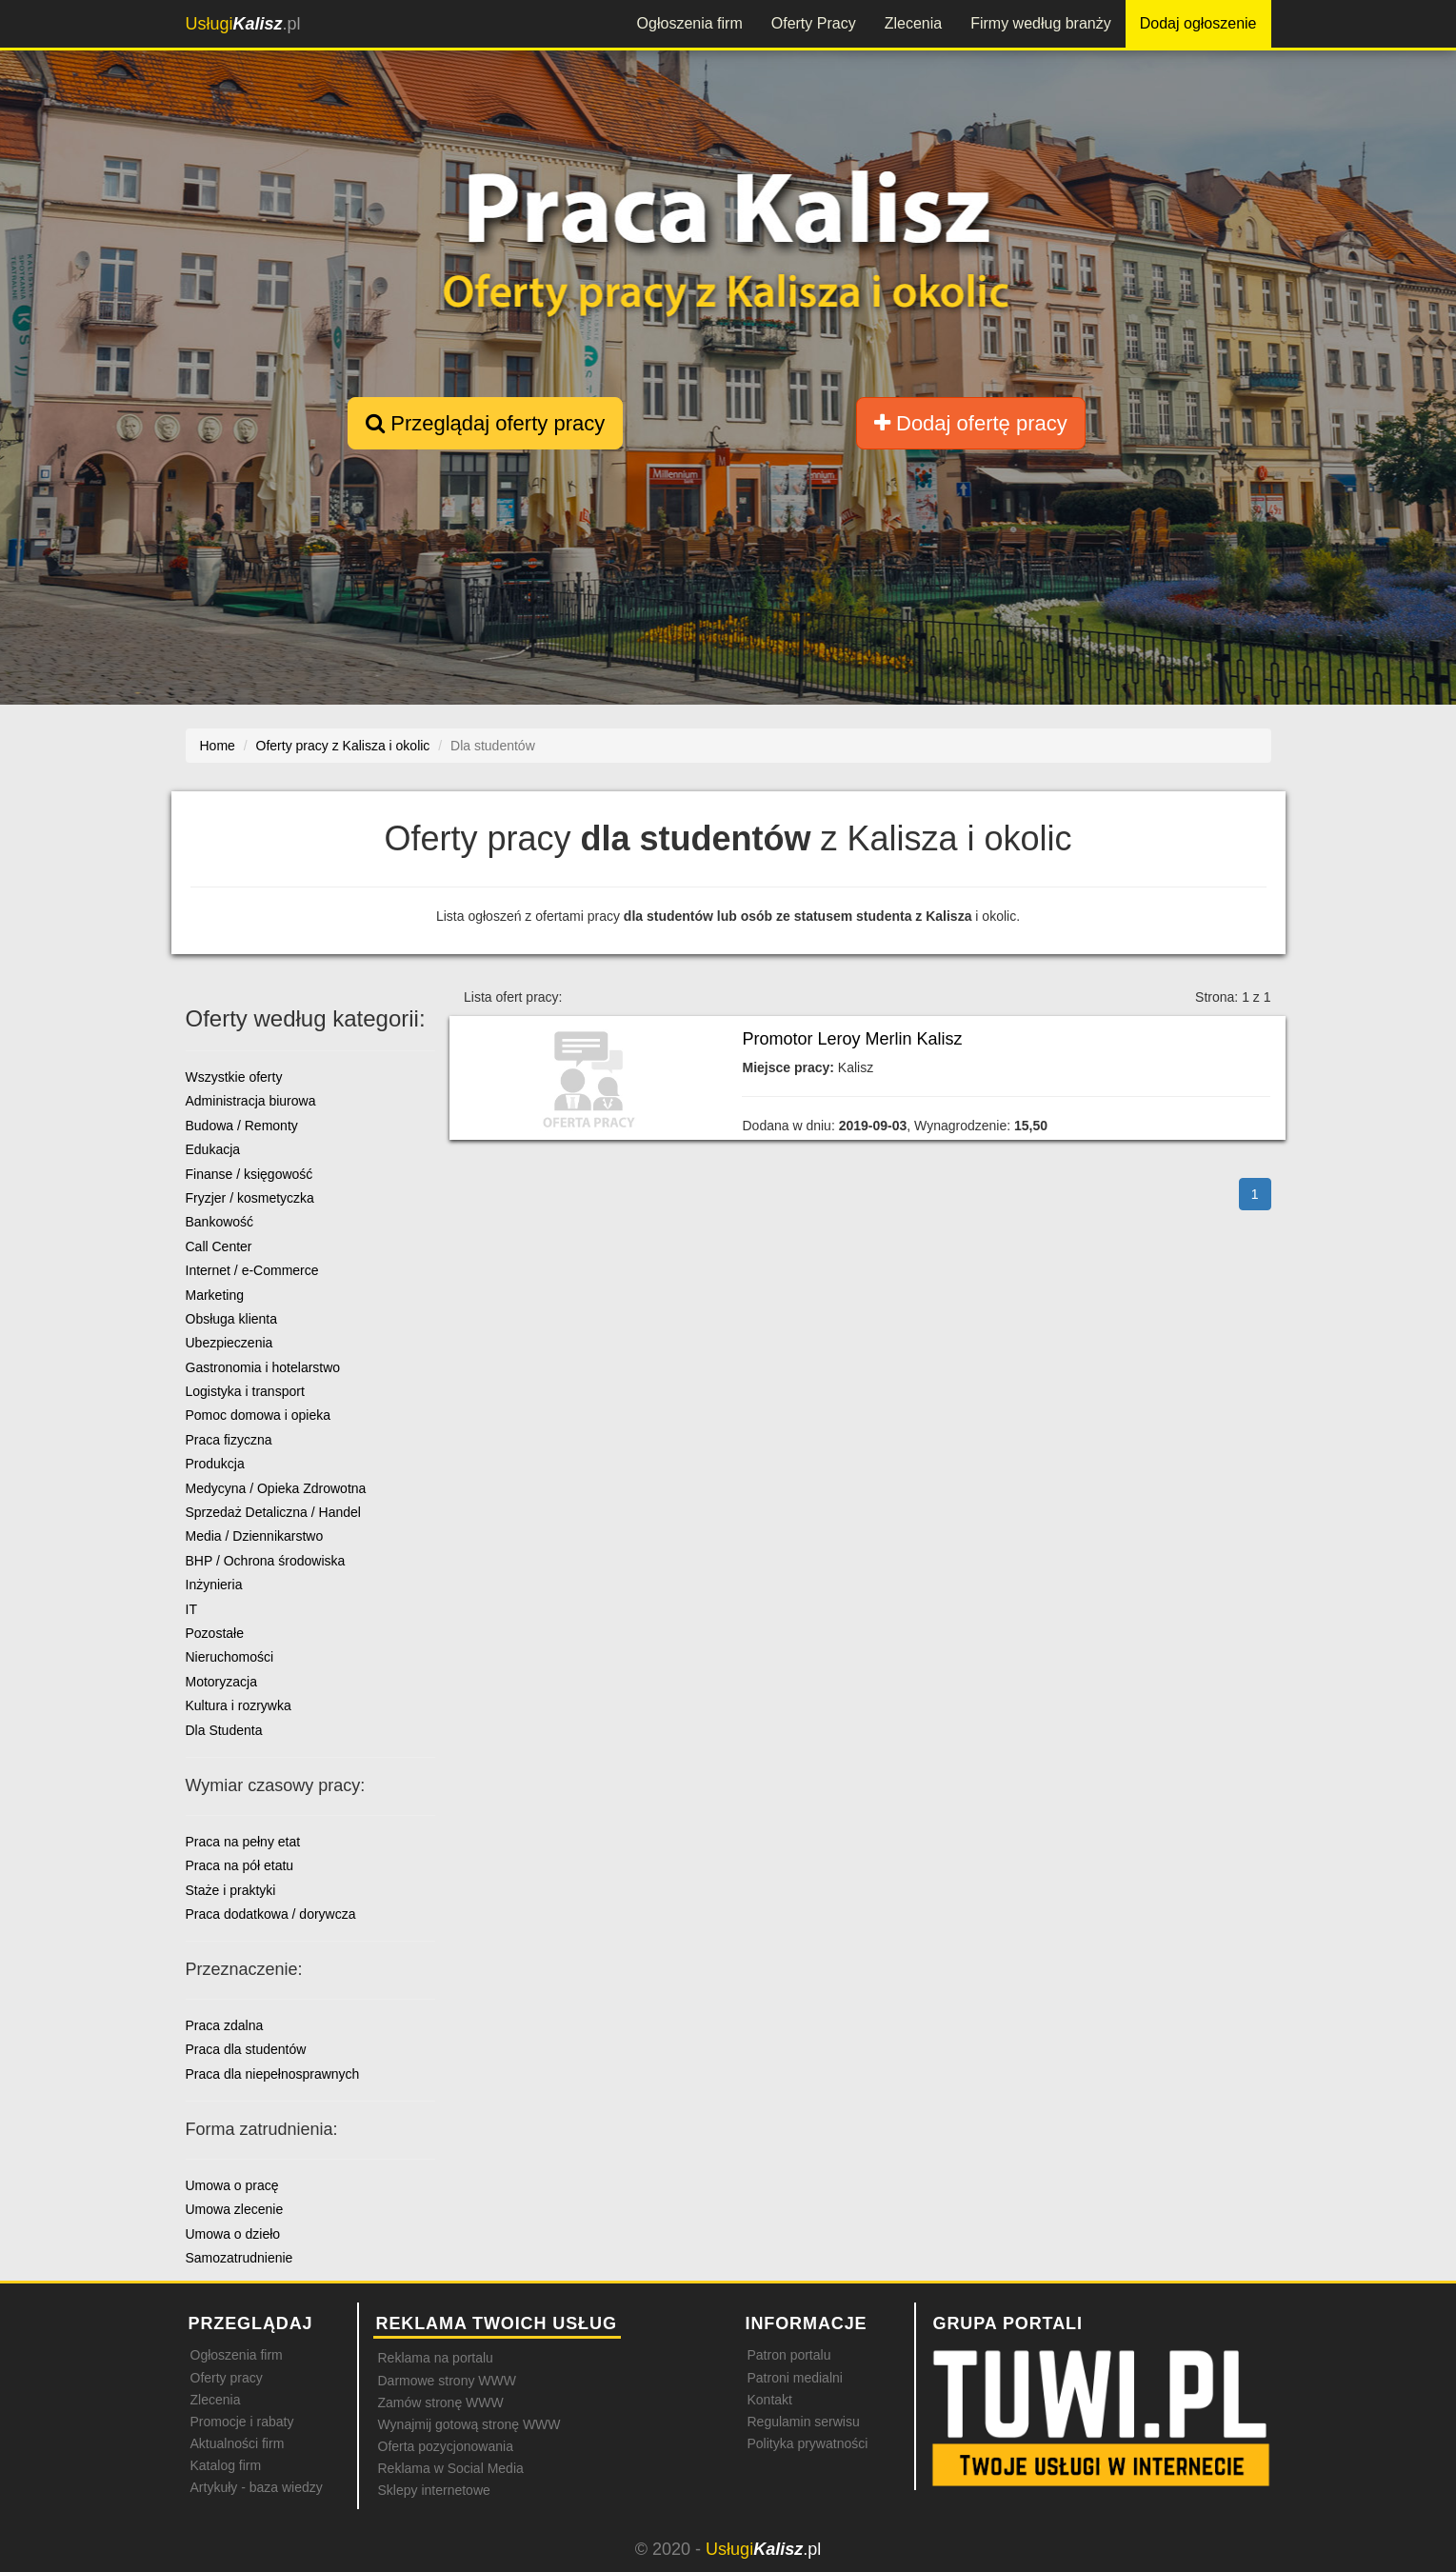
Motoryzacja (221, 1681)
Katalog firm (226, 2465)
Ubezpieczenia (229, 1342)
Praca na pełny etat (243, 1841)
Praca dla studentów (246, 2049)
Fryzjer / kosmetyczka (250, 1198)
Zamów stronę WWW (441, 2402)
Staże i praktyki (231, 1890)
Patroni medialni (795, 2377)
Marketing (215, 1295)
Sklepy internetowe (434, 2490)
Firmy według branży (1040, 23)
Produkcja (215, 1463)
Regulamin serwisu (804, 2421)
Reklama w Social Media (451, 2468)
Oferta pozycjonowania (445, 2446)
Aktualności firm (237, 2443)
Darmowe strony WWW (447, 2380)
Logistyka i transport (245, 1391)
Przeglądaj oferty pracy (485, 423)
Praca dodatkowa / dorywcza (271, 1914)
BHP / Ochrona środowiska (266, 1560)
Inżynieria (214, 1584)
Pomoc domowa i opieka (258, 1415)
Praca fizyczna (229, 1439)
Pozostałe (215, 1633)
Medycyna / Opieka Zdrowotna (276, 1488)
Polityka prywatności (808, 2443)
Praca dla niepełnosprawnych (273, 2074)
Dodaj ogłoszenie (1198, 23)
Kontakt (770, 2399)
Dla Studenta (224, 1730)
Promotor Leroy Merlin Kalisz (852, 1038)
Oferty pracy (226, 2377)
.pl (243, 23)
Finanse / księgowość (249, 1174)
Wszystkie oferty (234, 1077)
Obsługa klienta (232, 1318)
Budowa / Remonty (242, 1125)
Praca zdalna (225, 2025)
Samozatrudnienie (239, 2257)
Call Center (219, 1246)
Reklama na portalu (435, 2357)
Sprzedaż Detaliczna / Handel (273, 1512)
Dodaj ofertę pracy (970, 423)
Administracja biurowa (251, 1100)
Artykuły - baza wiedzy (256, 2487)
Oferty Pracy (813, 23)
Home (217, 745)
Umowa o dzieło (233, 2234)
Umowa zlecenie (235, 2209)
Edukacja (213, 1149)
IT (191, 1609)
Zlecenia (913, 23)
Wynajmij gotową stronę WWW (469, 2424)
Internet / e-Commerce (252, 1270)
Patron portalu (789, 2355)
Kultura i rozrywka (238, 1705)
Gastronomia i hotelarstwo (263, 1367)
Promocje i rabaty (242, 2421)
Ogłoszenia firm (690, 23)
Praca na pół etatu (240, 1865)
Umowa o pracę (232, 2185)
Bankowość (220, 1221)
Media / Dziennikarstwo (255, 1536)
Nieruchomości (230, 1657)
